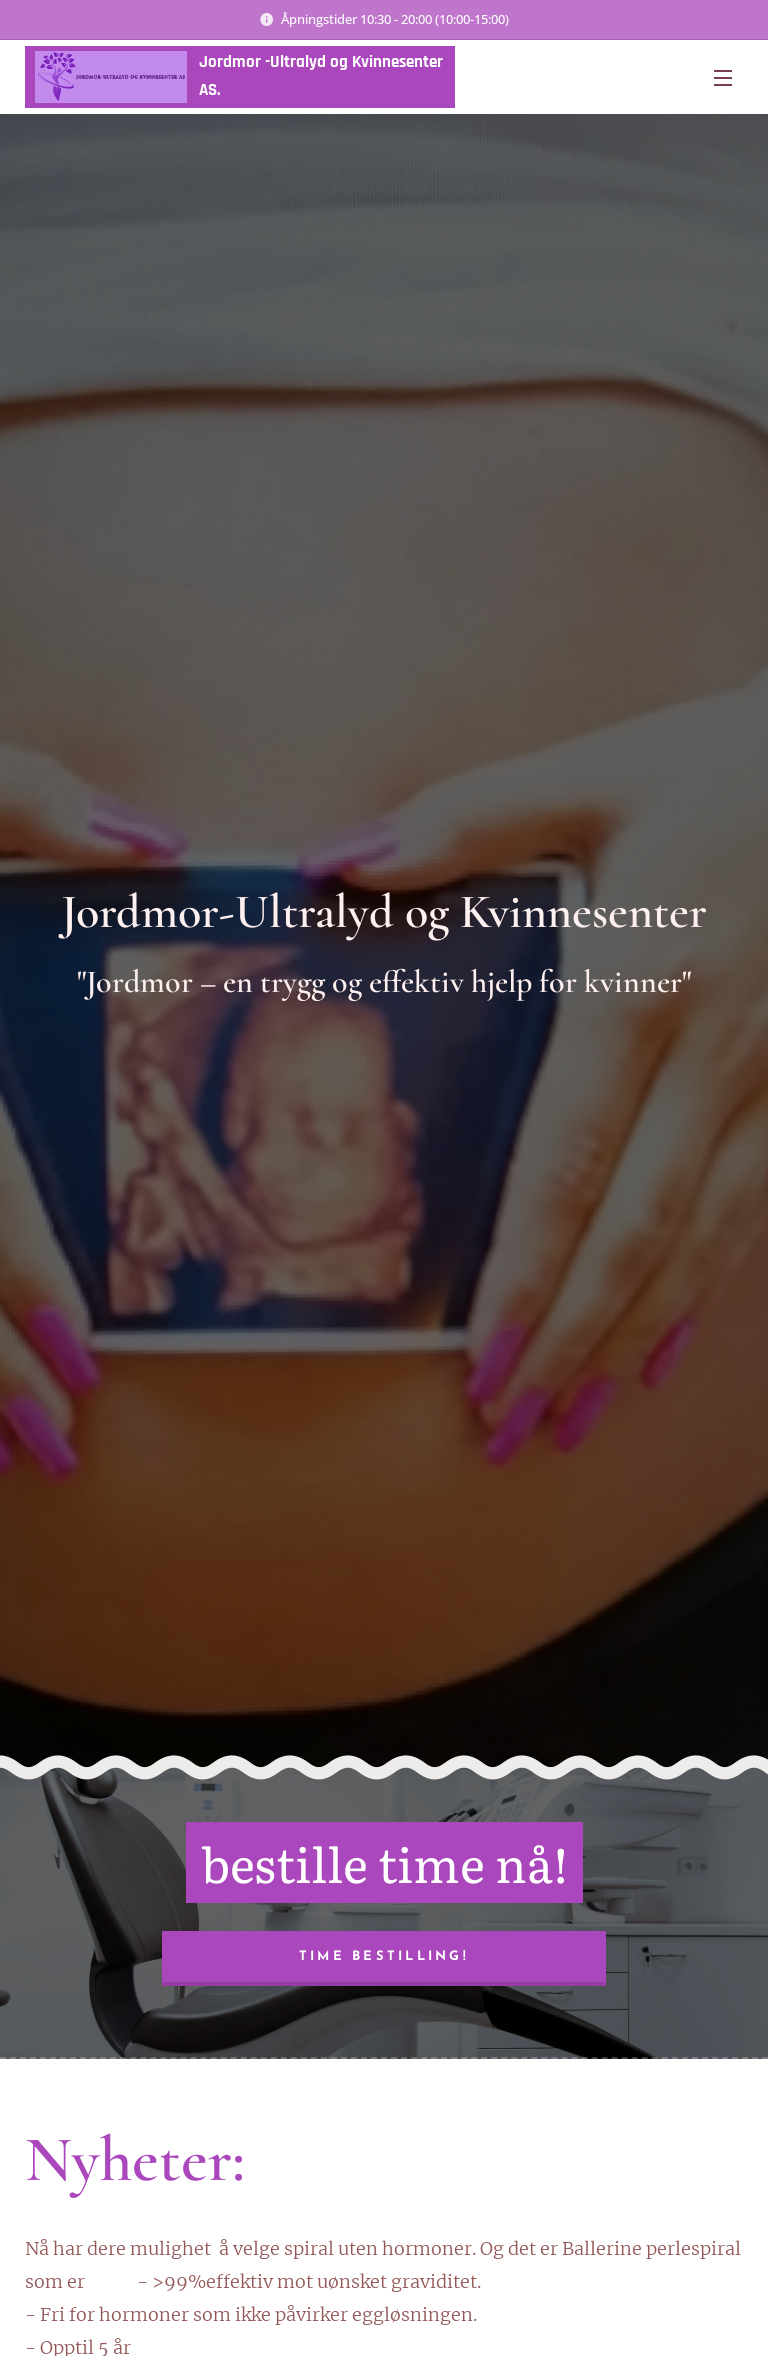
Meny (723, 78)
